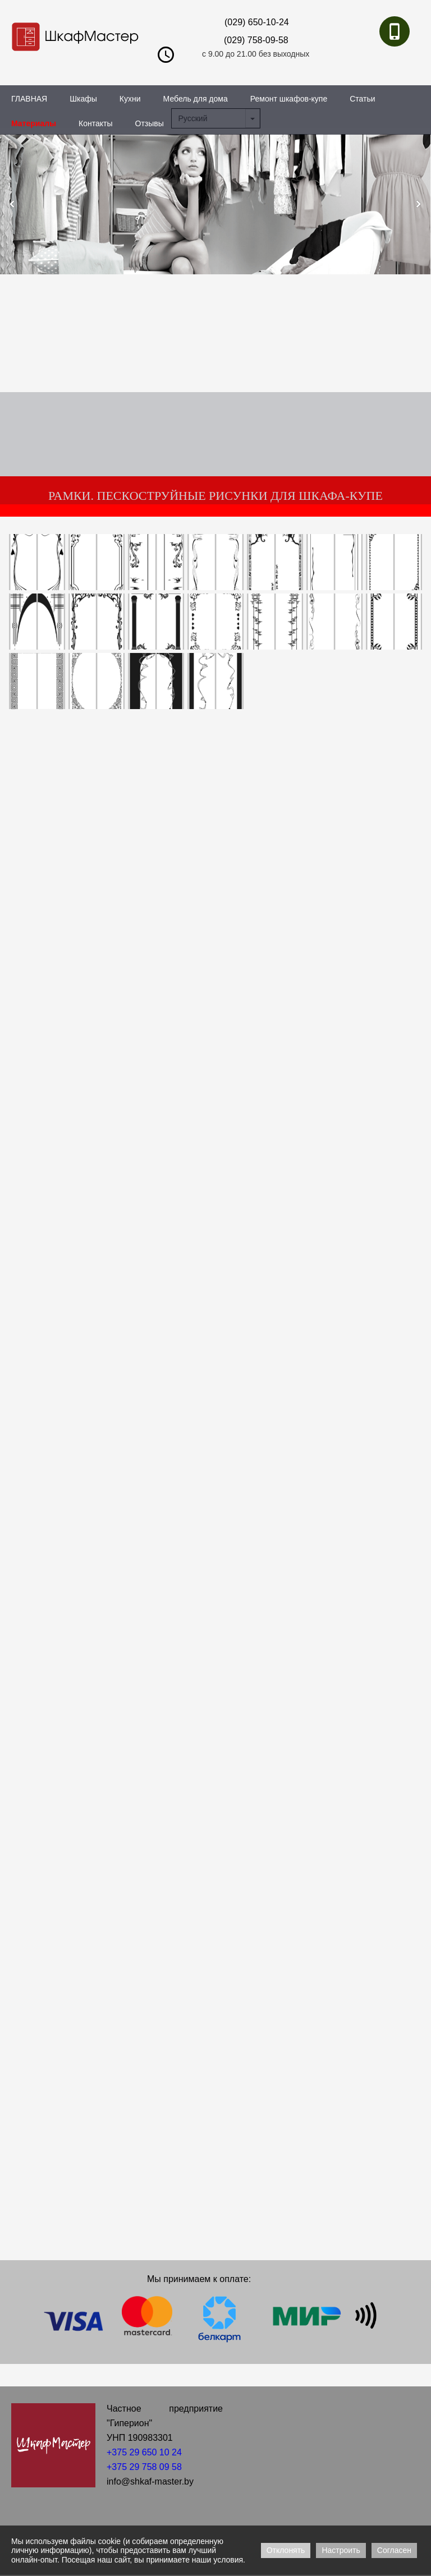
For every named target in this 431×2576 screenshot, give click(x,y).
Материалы (33, 123)
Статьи (362, 98)
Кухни (130, 98)
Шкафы (83, 98)
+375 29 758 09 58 (144, 2467)
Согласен (394, 2550)
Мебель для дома (195, 98)
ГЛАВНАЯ (29, 98)
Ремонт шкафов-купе (288, 98)
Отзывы (149, 123)
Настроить (341, 2550)
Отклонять (286, 2550)
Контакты (95, 123)
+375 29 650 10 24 (144, 2452)
